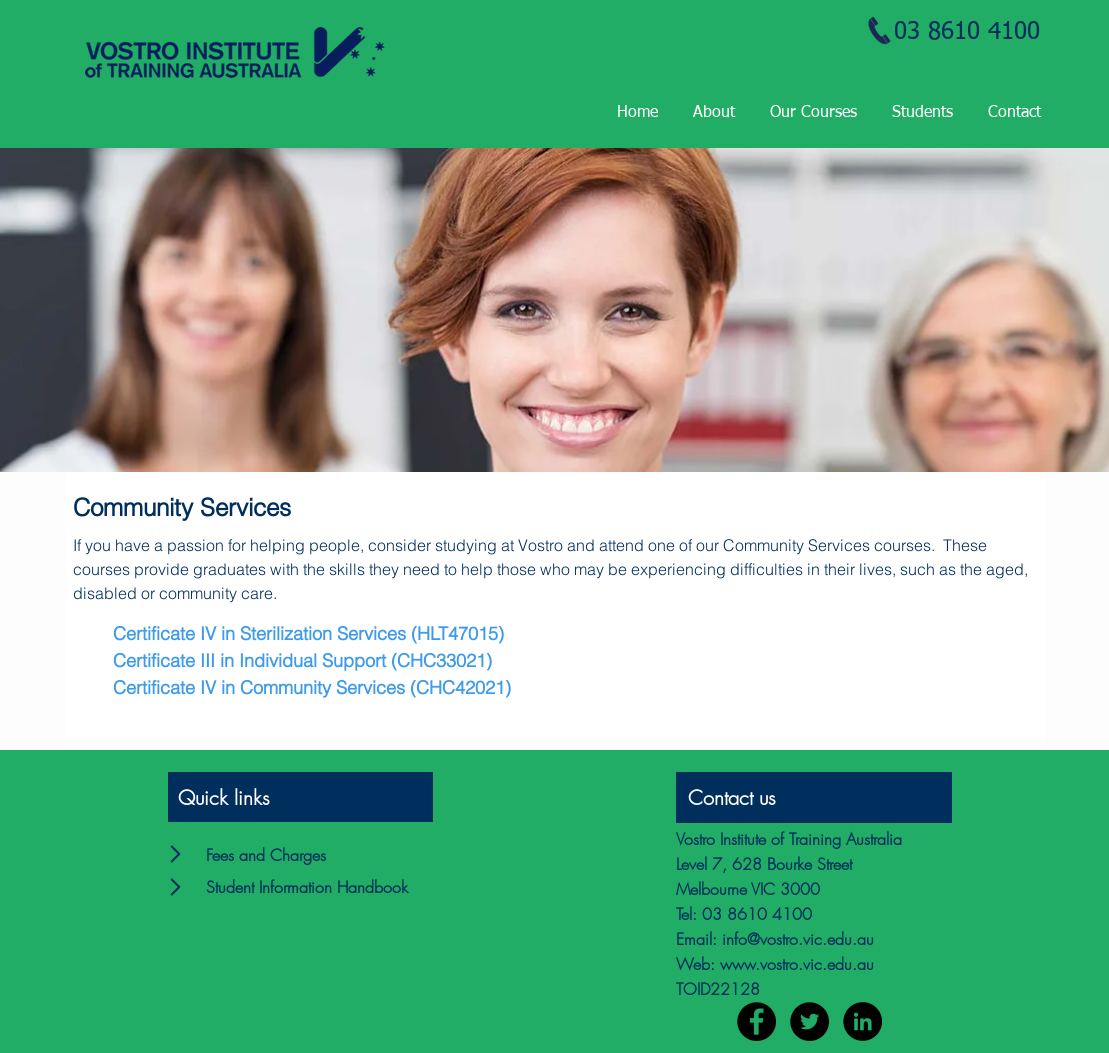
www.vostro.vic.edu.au (797, 964)
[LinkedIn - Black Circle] (862, 1021)
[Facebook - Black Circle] (756, 1021)
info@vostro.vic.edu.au (798, 939)
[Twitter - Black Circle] (809, 1021)
